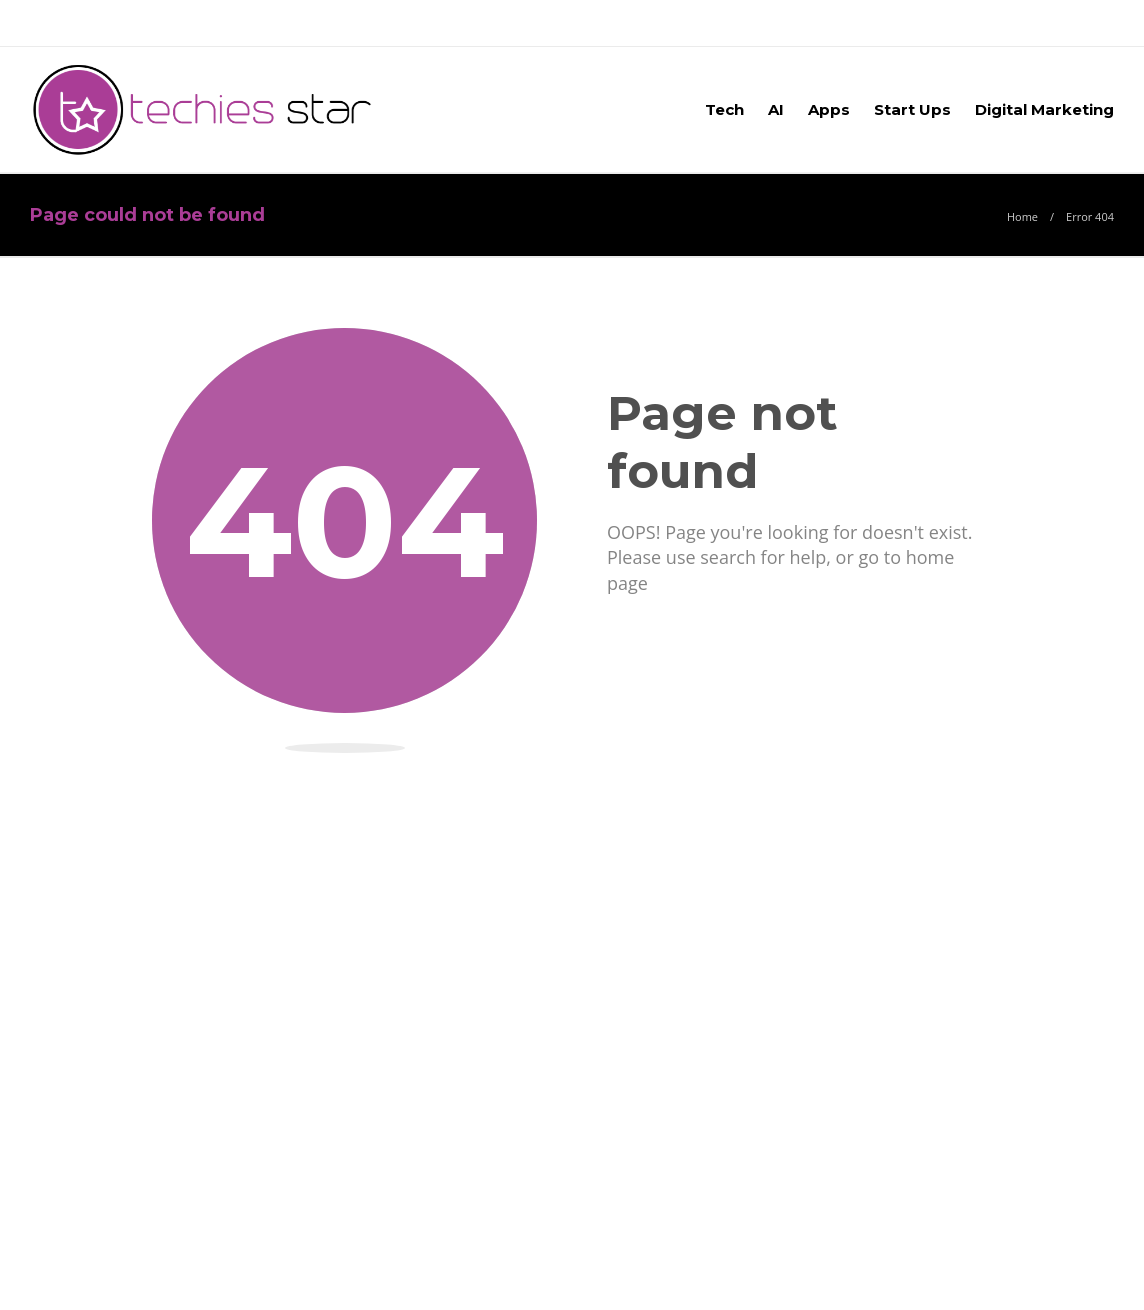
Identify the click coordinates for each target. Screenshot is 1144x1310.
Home (1022, 216)
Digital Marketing (1044, 109)
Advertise (168, 22)
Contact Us (349, 22)
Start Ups (912, 109)
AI (776, 109)
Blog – (255, 22)
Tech (724, 109)
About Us (67, 22)
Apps (829, 109)
